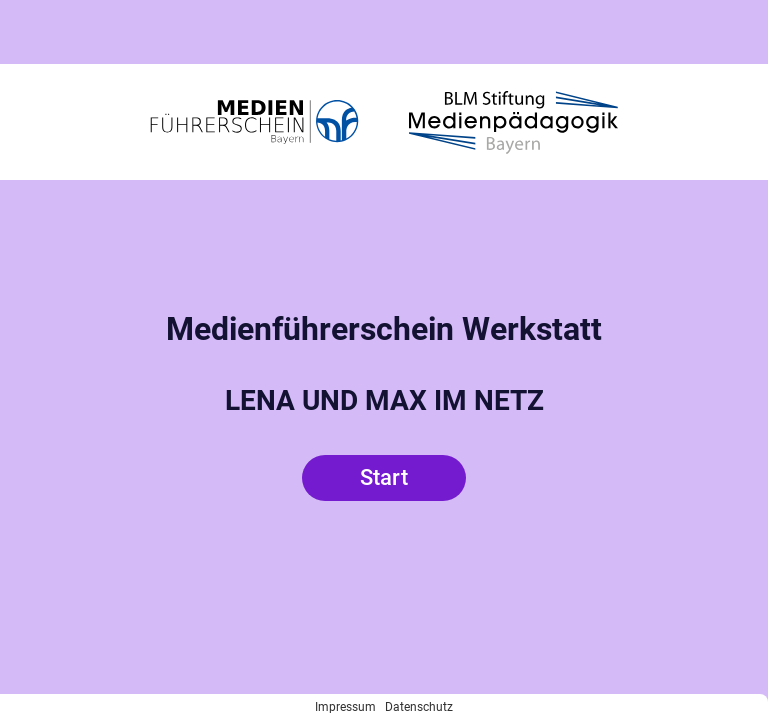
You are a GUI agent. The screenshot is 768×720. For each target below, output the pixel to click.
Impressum (345, 707)
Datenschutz (419, 707)
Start (384, 477)
